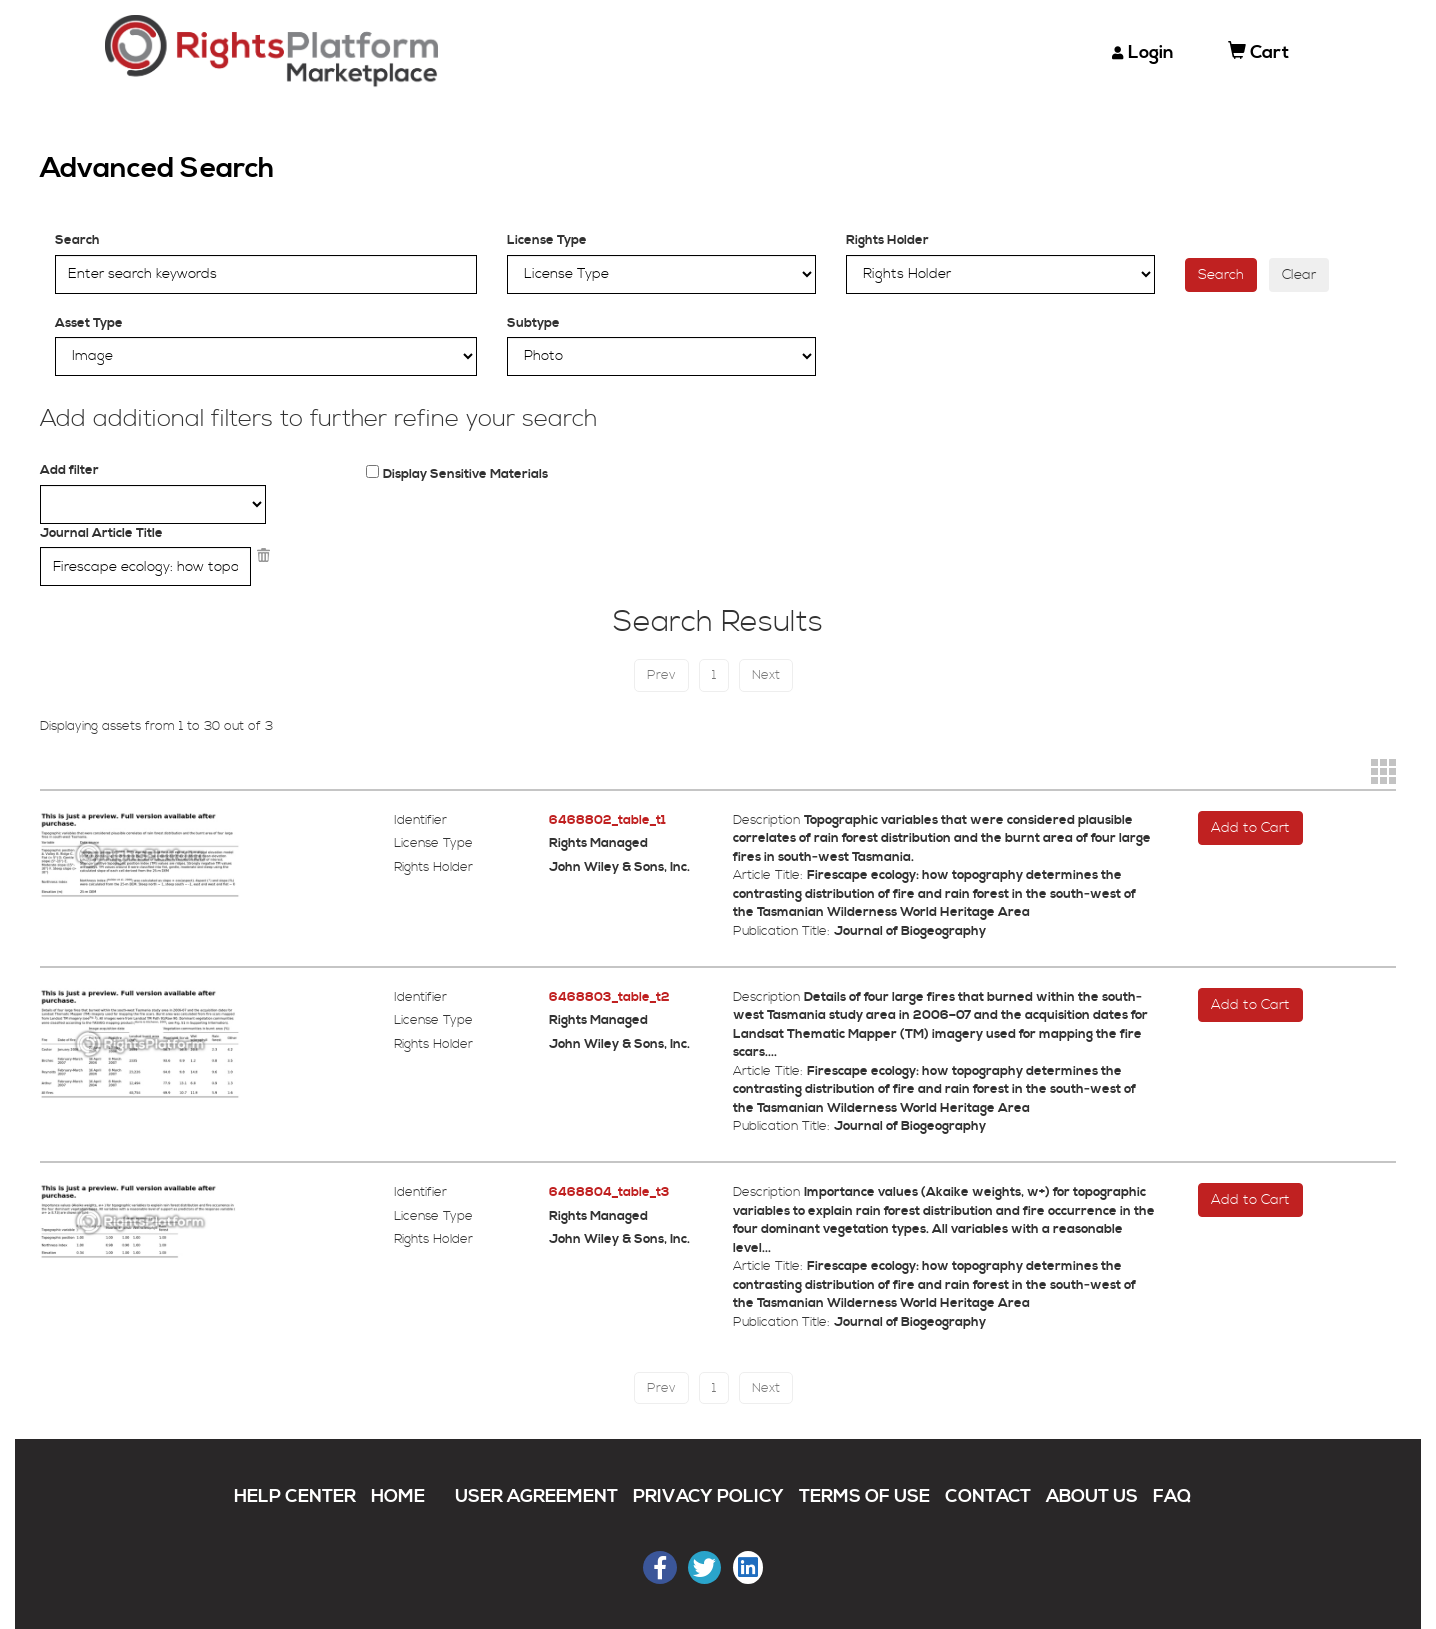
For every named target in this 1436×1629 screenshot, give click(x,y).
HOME (398, 1496)
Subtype (533, 323)
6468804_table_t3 (609, 1192)
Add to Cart (1250, 828)
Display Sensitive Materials (465, 474)
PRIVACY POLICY (708, 1496)
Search (77, 240)
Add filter (69, 470)
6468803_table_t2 (609, 997)
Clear (1299, 275)
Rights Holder (887, 240)
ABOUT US (1092, 1496)
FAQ (1172, 1496)
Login (1151, 52)
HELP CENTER (295, 1496)
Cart (1258, 52)
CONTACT (988, 1496)
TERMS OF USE (864, 1496)
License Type (547, 240)
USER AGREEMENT (536, 1496)
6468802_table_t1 (607, 820)
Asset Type (89, 323)
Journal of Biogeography (910, 931)
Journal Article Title (101, 533)
